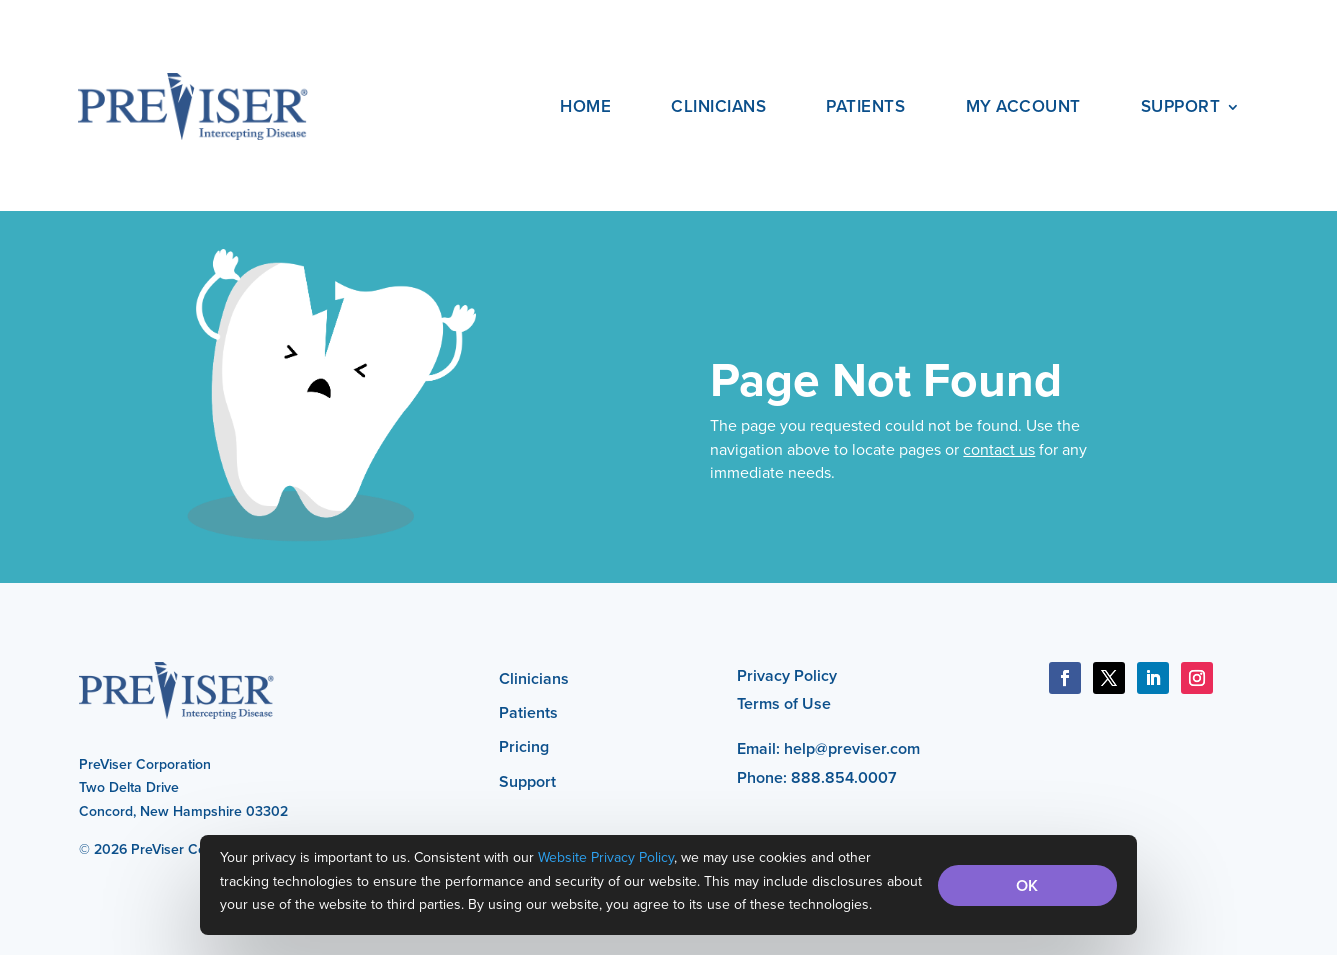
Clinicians (718, 106)
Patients (865, 106)
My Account (1023, 106)
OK (1027, 885)
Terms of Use (784, 703)
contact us (999, 449)
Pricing (524, 746)
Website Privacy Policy (606, 857)
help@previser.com (852, 748)
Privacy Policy (787, 675)
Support (1181, 106)
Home (585, 106)
